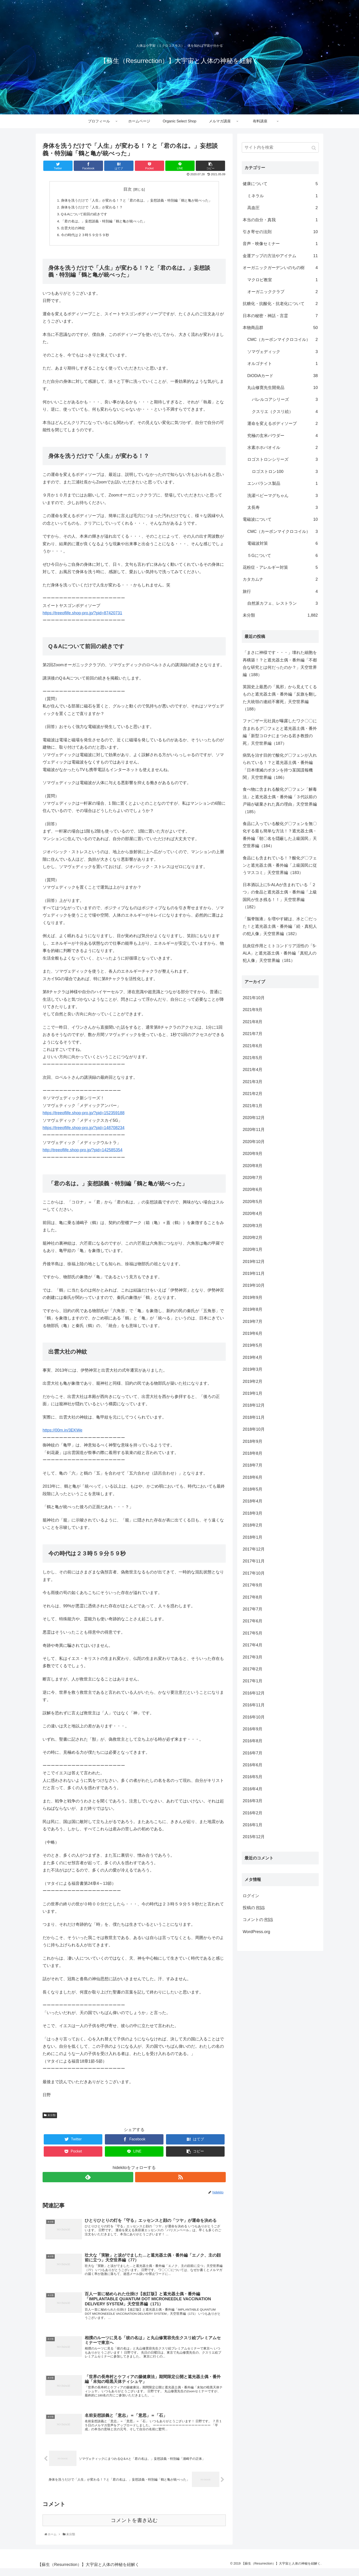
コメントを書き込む (134, 2527)
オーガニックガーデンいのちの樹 (280, 267)
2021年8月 (252, 1022)
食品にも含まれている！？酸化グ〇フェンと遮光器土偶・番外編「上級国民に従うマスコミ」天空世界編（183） (280, 865)
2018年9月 (252, 1441)
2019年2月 (252, 1381)
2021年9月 (252, 1009)
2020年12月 (254, 1117)
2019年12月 (254, 1261)
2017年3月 (252, 1657)
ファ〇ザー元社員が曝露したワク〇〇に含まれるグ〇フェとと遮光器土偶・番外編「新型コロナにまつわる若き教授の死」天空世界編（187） (280, 732)
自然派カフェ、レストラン (282, 603)
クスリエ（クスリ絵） (285, 411)
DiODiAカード (282, 375)
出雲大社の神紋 (69, 230)
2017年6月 (252, 1621)
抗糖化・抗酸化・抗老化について (280, 303)
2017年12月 (254, 1549)
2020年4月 (252, 1213)
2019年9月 (252, 1297)
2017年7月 (252, 1609)
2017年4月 (252, 1645)
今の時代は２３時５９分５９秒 (81, 238)
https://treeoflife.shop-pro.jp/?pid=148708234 (84, 1131)
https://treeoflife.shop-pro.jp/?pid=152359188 (84, 1116)
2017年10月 (254, 1573)
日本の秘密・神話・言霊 (280, 315)
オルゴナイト (282, 363)
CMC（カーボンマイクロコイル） (282, 339)
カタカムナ (280, 579)
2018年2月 (252, 1525)
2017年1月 (252, 1681)
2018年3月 (252, 1513)
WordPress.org (256, 1931)
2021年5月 (252, 1057)
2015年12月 (254, 1836)
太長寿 (282, 507)
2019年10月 (254, 1285)
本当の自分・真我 (280, 220)
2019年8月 (252, 1309)
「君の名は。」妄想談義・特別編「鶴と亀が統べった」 (101, 223)
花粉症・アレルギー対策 (280, 567)
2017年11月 (254, 1561)
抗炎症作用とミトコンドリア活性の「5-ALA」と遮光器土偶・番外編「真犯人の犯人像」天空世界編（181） (279, 953)
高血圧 (282, 207)
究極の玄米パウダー (282, 435)
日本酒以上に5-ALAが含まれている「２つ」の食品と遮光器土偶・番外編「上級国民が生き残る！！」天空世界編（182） (280, 895)
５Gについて (282, 555)
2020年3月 (252, 1225)
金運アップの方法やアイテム (280, 255)
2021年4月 (252, 1069)
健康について (280, 183)
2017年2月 (252, 1669)
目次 (127, 189)
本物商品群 (280, 327)
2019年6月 (252, 1333)
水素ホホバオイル (282, 447)
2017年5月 (252, 1633)
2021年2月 (252, 1093)
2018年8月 (252, 1453)
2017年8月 (252, 1597)
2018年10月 (254, 1429)
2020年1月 (252, 1249)
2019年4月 (252, 1357)
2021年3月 (252, 1081)
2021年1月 (252, 1105)
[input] (280, 147)
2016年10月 (254, 1717)
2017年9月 (252, 1585)
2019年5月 (252, 1345)
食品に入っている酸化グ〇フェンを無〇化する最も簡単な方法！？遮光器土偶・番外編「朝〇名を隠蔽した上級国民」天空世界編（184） (280, 834)
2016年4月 (252, 1789)
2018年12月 (254, 1405)
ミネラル (282, 196)
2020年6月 (252, 1189)
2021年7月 (252, 1033)
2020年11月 (254, 1129)
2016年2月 (252, 1813)
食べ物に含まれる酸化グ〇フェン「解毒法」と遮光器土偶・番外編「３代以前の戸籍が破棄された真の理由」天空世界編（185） (280, 800)
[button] (314, 148)
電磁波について (280, 519)
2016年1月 (252, 1825)
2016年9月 (252, 1729)
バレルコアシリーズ (285, 399)
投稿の (254, 1907)
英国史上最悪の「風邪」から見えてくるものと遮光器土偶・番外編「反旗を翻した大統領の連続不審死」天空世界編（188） (280, 698)
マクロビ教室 (282, 279)
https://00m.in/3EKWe (62, 1433)
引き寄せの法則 (280, 231)
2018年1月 (252, 1537)
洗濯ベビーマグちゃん (282, 495)
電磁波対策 (282, 543)
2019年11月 (254, 1273)
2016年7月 (252, 1753)
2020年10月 (254, 1141)
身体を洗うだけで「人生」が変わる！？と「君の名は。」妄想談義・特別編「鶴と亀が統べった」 (136, 201)
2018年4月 (252, 1501)
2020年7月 (252, 1177)
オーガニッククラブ (282, 291)
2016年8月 (252, 1741)
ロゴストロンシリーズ (282, 459)
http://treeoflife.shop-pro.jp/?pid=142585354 (82, 1153)
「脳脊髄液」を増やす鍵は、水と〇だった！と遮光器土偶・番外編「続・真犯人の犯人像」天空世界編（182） (280, 926)
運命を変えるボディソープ (282, 423)
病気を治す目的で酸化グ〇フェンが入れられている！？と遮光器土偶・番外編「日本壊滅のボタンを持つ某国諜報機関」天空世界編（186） (280, 766)
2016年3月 (252, 1801)
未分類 (51, 2118)
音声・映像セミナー (280, 243)
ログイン (251, 1896)
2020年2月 (252, 1237)
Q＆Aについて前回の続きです (80, 215)
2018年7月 (252, 1465)
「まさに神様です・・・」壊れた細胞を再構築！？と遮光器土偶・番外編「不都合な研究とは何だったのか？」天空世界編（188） (280, 663)
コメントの (258, 1919)
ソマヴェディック (282, 351)
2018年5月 (252, 1489)
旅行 (280, 591)
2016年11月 (254, 1705)
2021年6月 (252, 1046)
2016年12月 (254, 1693)
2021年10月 (254, 997)
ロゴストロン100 (285, 471)
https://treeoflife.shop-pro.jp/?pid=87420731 (82, 616)
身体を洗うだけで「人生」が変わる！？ (89, 208)
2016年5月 (252, 1777)
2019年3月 (252, 1369)
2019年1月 (252, 1393)
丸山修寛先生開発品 (282, 387)
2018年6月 (252, 1477)
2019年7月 (252, 1321)
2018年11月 (254, 1417)
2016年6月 (252, 1765)
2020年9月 (252, 1153)
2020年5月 (252, 1201)
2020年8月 (252, 1165)
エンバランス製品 (282, 483)
